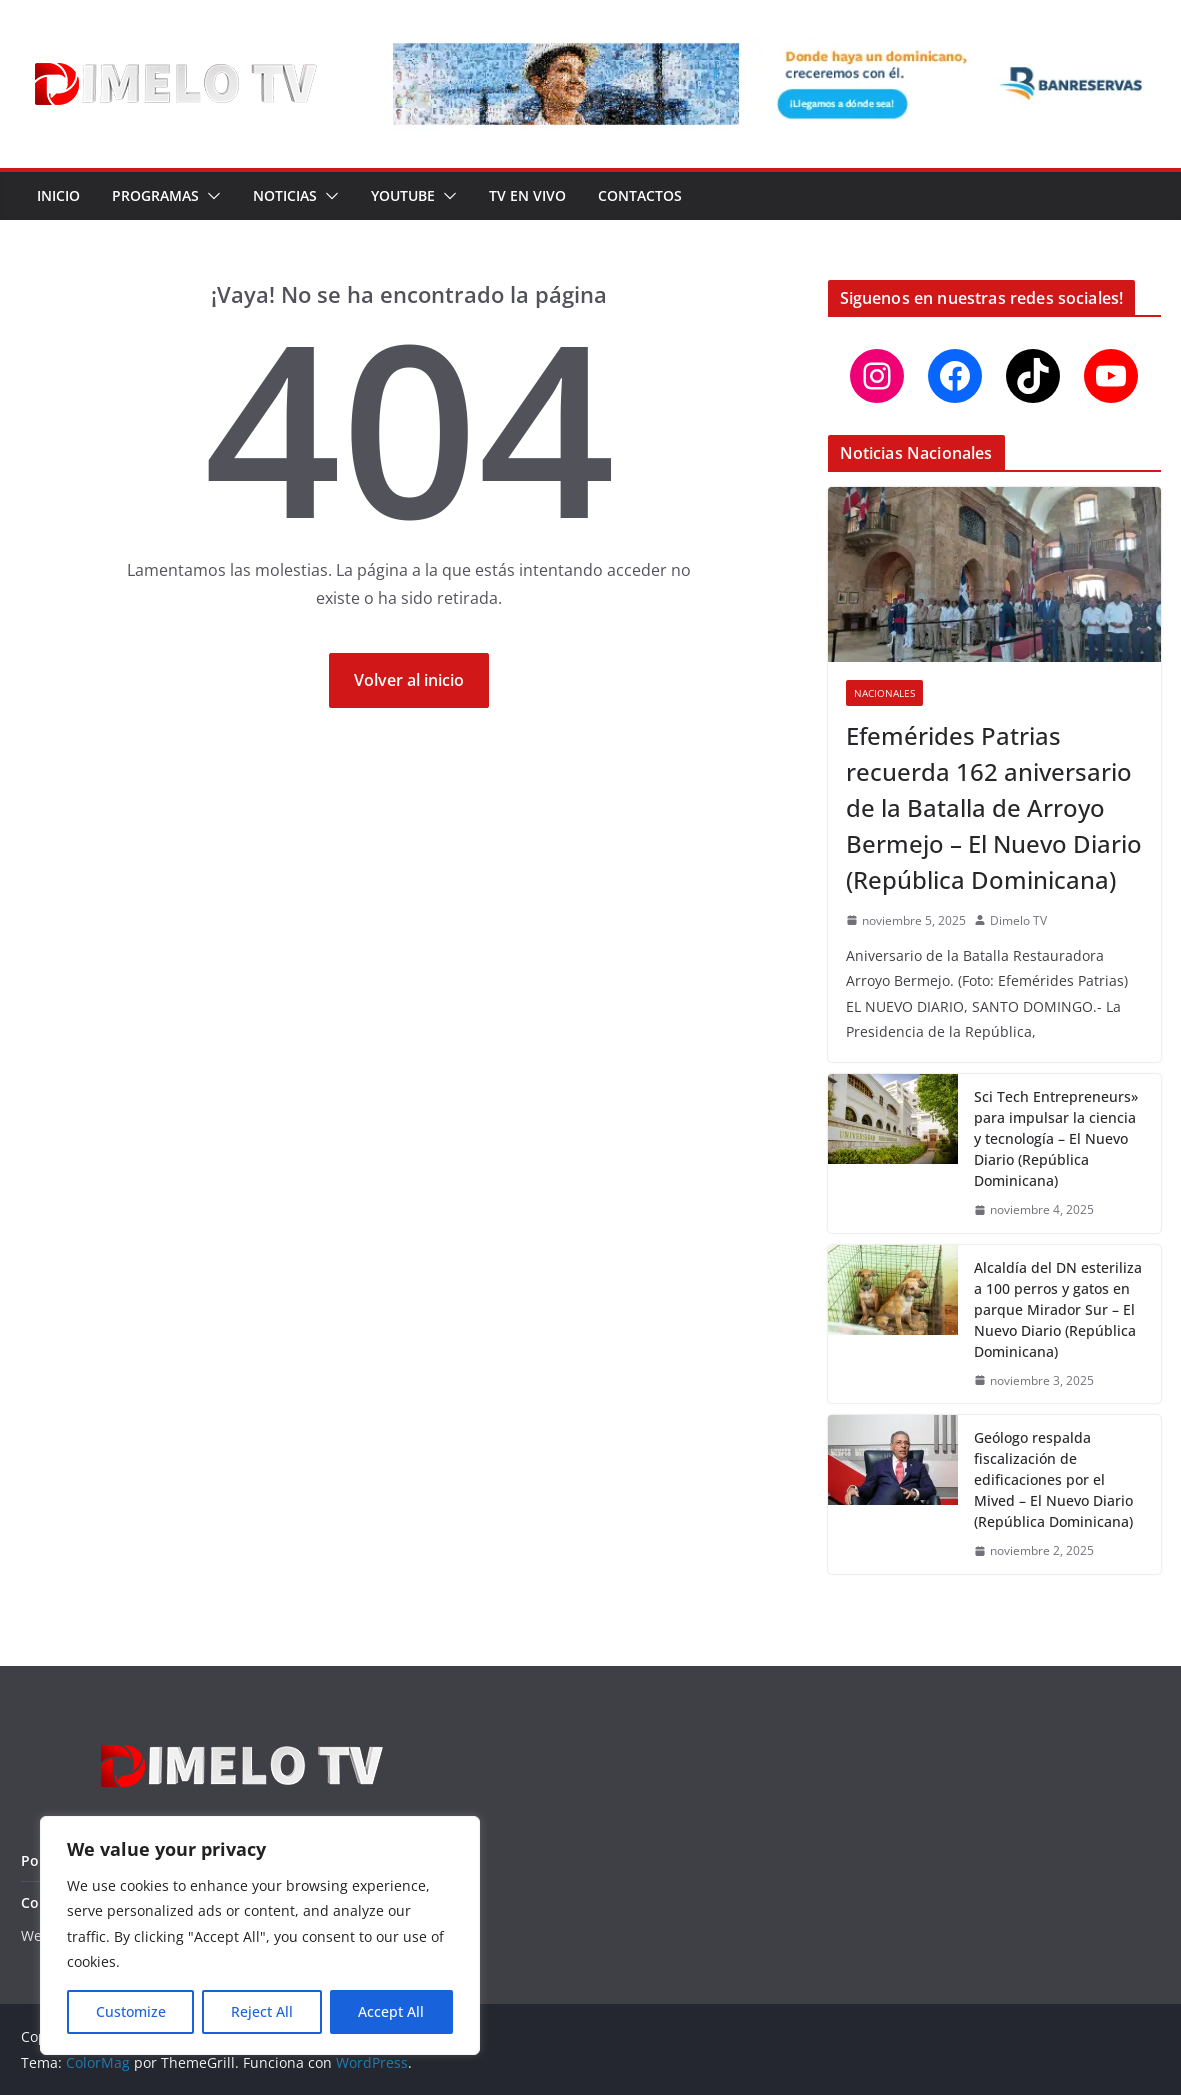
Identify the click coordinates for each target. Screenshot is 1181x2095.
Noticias (285, 195)
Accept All (391, 2011)
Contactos (640, 195)
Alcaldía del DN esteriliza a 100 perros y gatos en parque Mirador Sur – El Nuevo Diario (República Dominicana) (1058, 1309)
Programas (155, 195)
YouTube (403, 195)
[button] (210, 196)
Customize (131, 2011)
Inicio (58, 195)
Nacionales (884, 693)
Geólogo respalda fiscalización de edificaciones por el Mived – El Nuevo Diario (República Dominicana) (1053, 1479)
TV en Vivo (527, 195)
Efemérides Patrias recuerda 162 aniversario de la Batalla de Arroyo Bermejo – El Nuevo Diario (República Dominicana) (994, 807)
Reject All (262, 2011)
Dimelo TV (1018, 920)
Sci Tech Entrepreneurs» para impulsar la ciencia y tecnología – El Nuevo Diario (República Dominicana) (1056, 1138)
